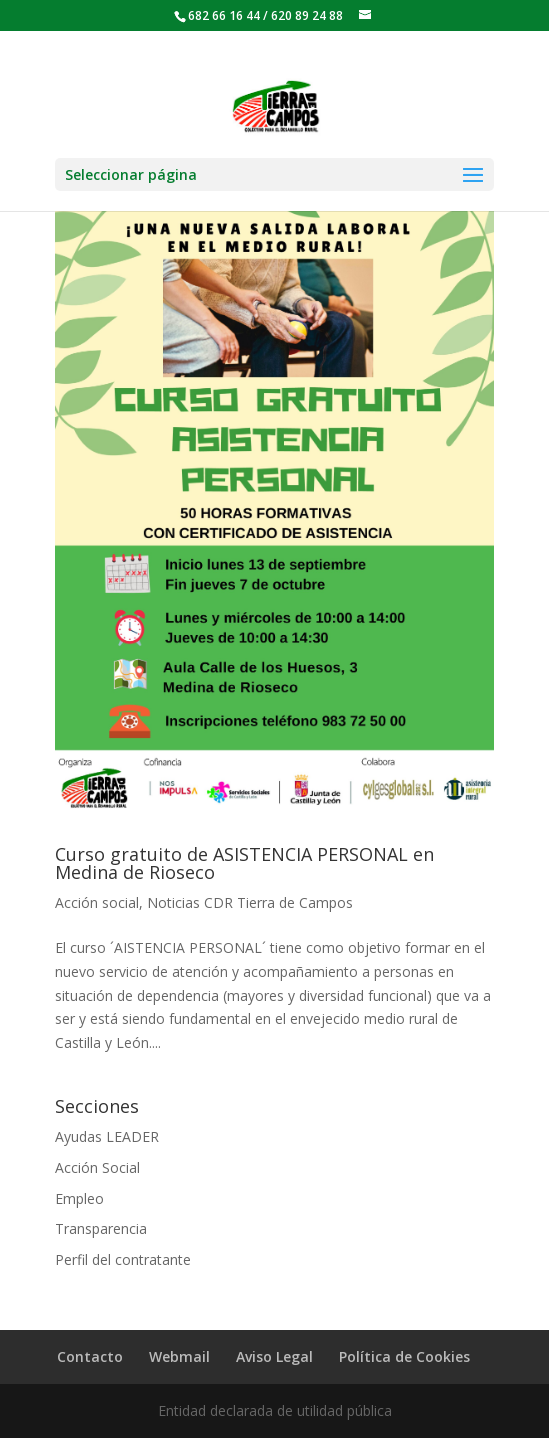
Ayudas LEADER (107, 1136)
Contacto (90, 1356)
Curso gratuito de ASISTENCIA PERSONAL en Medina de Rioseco (244, 863)
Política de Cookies (404, 1356)
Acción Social (97, 1167)
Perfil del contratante (123, 1259)
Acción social (97, 902)
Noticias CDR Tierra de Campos (250, 902)
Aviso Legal (274, 1356)
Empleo (79, 1198)
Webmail (179, 1356)
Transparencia (101, 1228)
